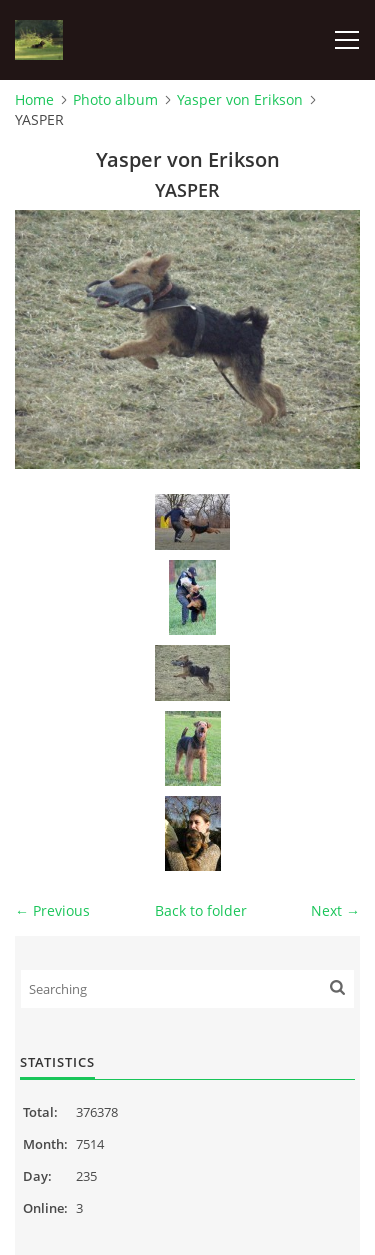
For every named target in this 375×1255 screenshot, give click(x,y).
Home (34, 99)
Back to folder (201, 910)
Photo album (115, 99)
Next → (335, 910)
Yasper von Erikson (240, 99)
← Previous (52, 910)
